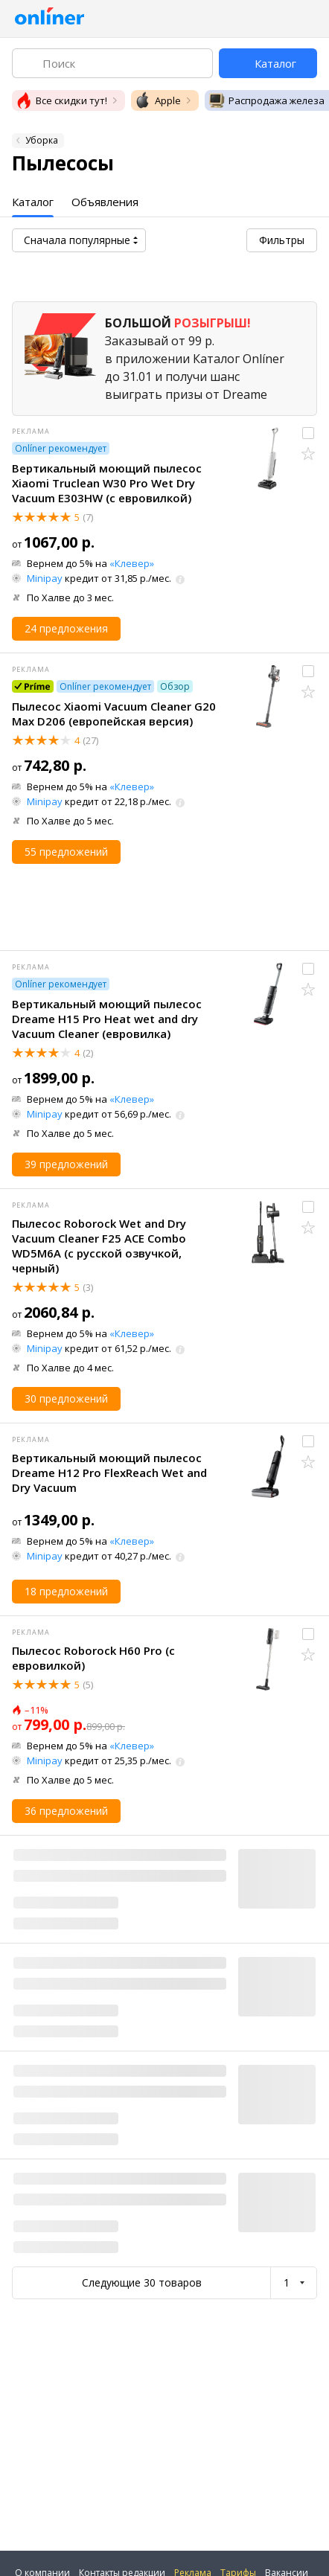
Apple (157, 100)
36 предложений (66, 1811)
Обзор (175, 686)
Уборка (41, 140)
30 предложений (66, 1398)
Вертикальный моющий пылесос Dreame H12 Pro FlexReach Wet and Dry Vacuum (109, 1472)
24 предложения (66, 628)
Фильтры (281, 240)
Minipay (45, 578)
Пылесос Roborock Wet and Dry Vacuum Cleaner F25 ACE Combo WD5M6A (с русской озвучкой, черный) (99, 1245)
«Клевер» (131, 563)
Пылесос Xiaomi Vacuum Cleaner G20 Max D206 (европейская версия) (114, 713)
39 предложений (66, 1164)
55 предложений (66, 852)
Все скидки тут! (61, 100)
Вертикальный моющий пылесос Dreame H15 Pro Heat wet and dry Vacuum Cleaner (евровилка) (107, 1018)
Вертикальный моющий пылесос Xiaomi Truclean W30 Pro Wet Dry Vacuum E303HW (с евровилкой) (107, 483)
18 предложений (66, 1591)
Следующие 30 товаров (142, 2282)
